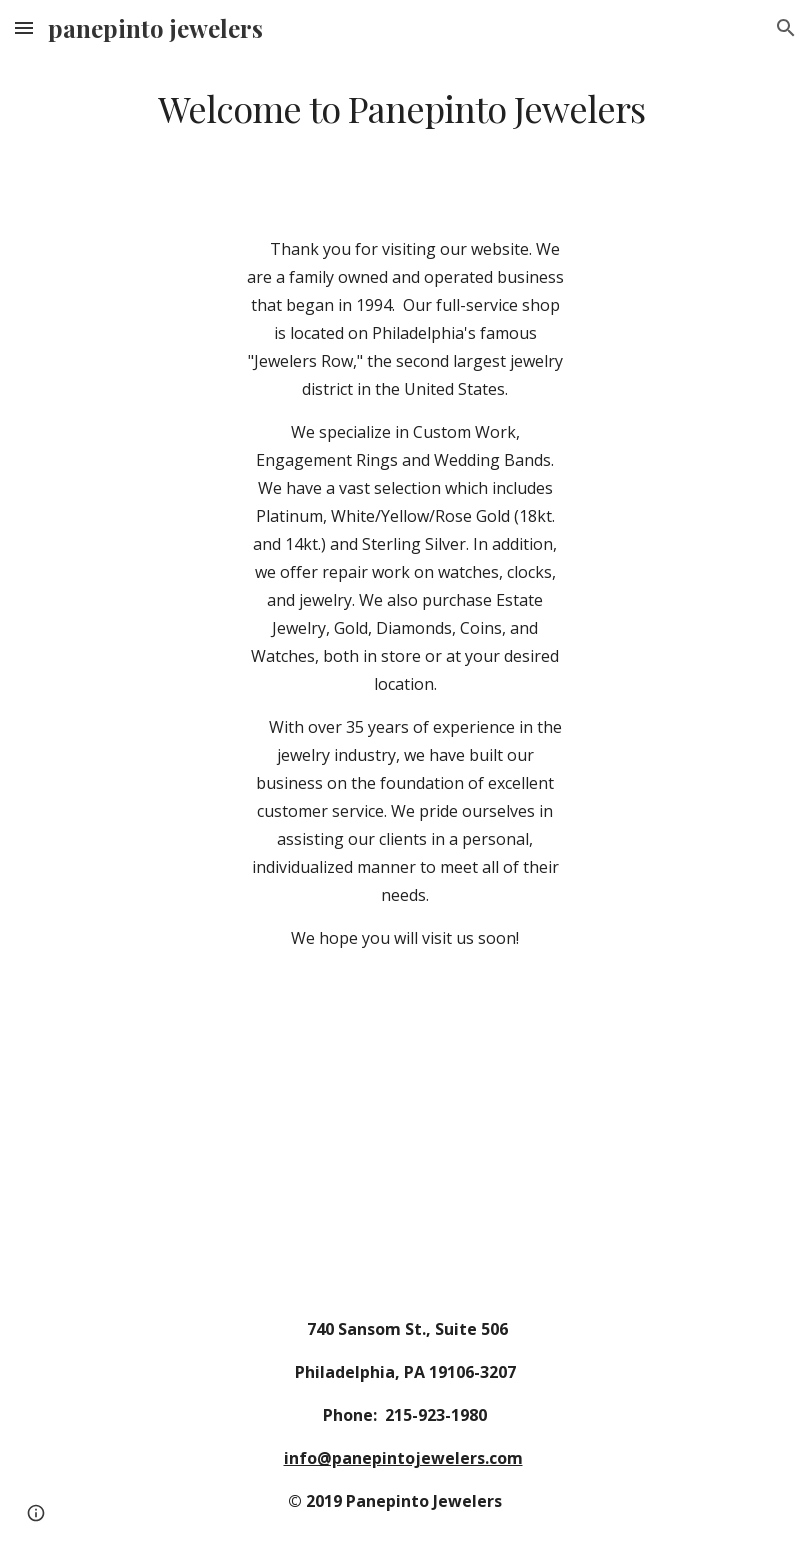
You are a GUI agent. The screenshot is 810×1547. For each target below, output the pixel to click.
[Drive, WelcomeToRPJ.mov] (404, 1155)
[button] (24, 27)
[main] (405, 108)
